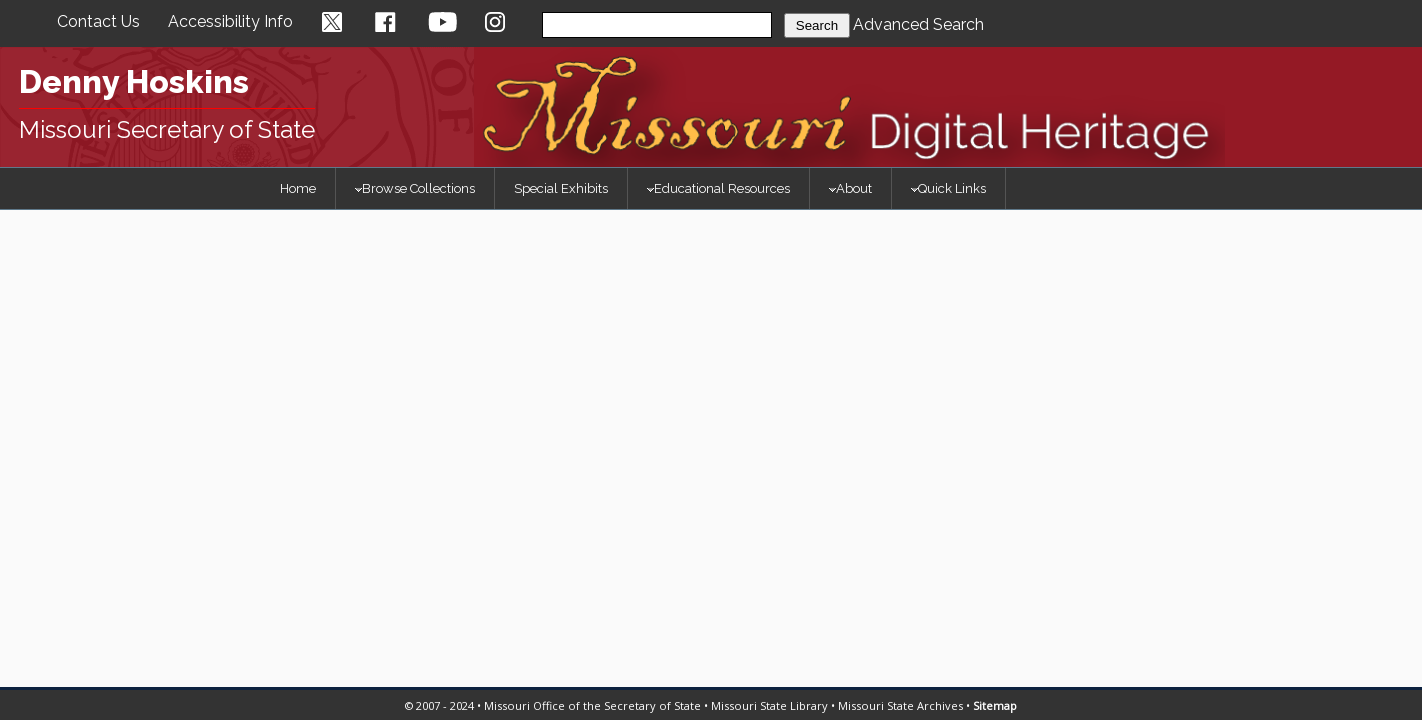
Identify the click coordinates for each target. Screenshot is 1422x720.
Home (298, 188)
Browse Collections (415, 188)
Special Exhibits (561, 188)
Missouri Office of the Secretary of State (592, 705)
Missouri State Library (769, 705)
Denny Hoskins (134, 81)
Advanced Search (918, 24)
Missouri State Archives (900, 705)
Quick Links (948, 188)
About (850, 188)
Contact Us (98, 21)
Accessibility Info (230, 21)
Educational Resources (718, 188)
